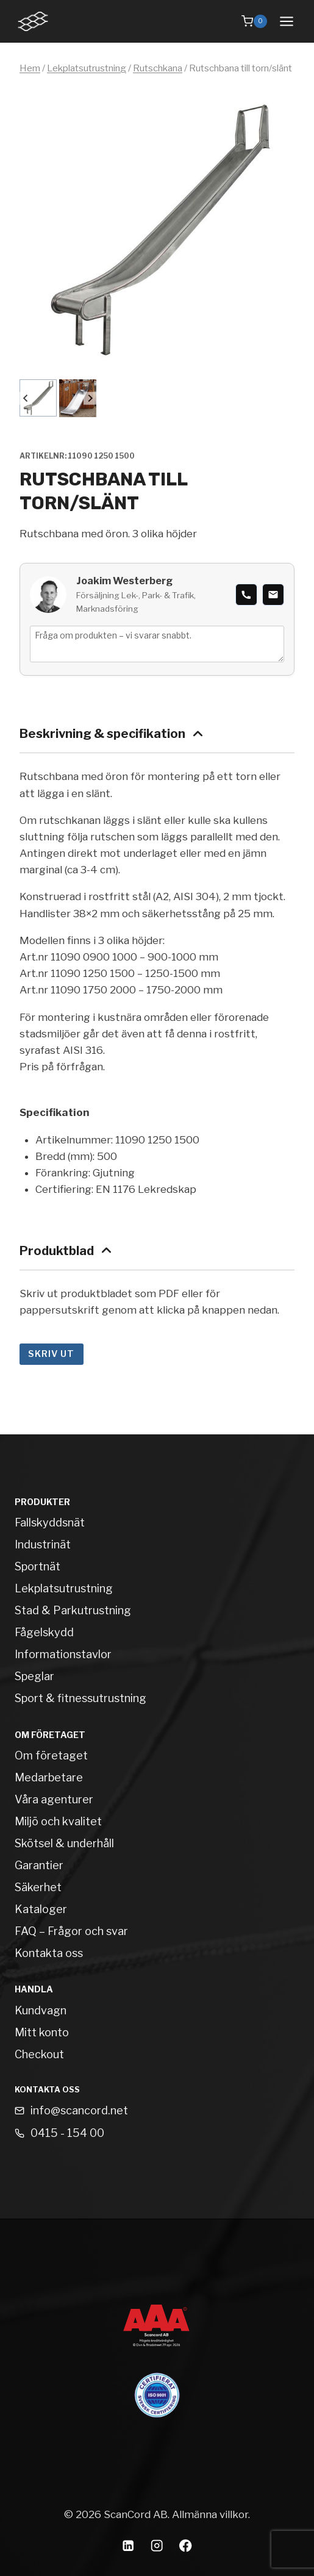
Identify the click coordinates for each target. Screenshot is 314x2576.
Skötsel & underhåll (64, 1843)
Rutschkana (157, 68)
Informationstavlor (63, 1654)
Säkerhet (38, 1887)
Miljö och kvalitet (58, 1821)
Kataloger (41, 1909)
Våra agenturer (54, 1799)
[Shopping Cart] (254, 21)
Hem (30, 68)
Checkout (39, 2054)
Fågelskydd (44, 1632)
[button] (38, 398)
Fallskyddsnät (50, 1522)
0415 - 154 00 (67, 2133)
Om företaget (51, 1755)
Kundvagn (40, 2010)
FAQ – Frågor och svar (71, 1931)
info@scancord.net (79, 2110)
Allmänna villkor (210, 2514)
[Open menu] (286, 21)
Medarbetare (49, 1777)
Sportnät (37, 1566)
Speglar (34, 1676)
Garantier (39, 1865)
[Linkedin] (128, 2545)
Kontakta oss (49, 1953)
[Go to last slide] (26, 398)
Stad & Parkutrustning (73, 1610)
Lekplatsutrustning (86, 68)
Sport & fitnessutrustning (80, 1698)
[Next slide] (90, 398)
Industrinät (43, 1544)
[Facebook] (185, 2545)
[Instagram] (157, 2545)
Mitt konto (42, 2032)
